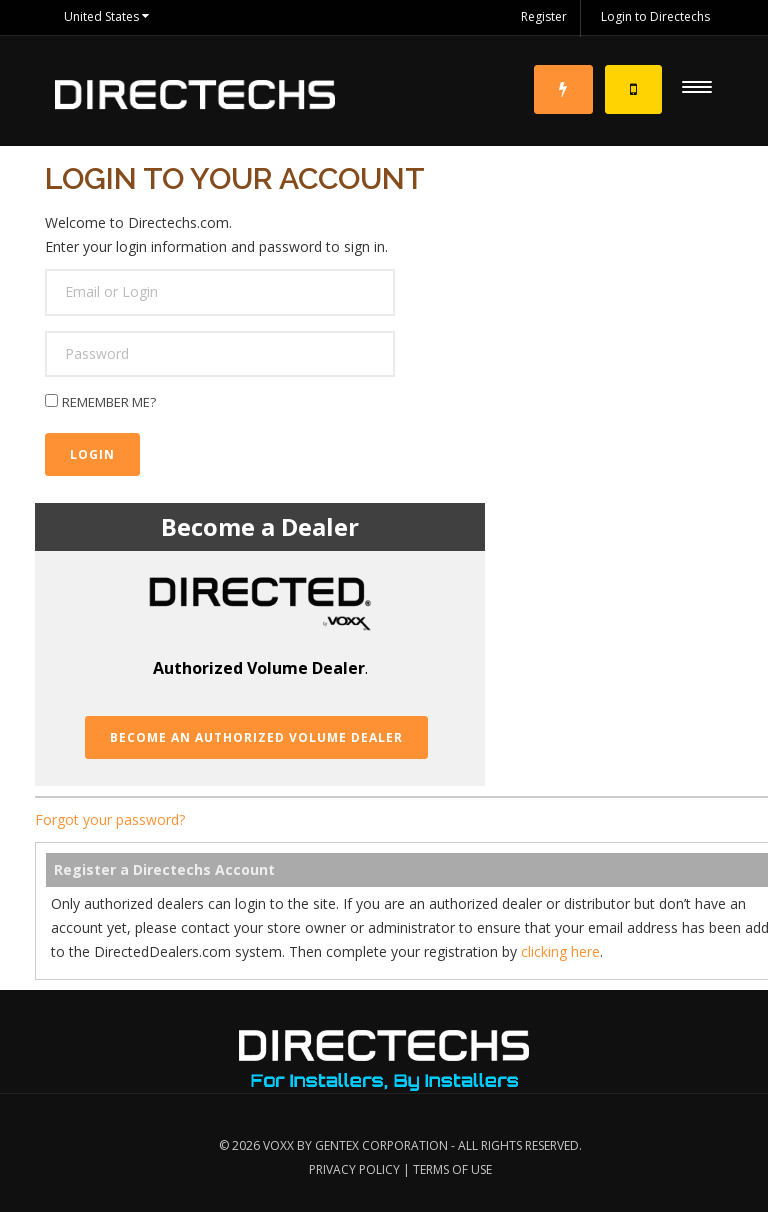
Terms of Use (452, 1169)
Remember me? (109, 402)
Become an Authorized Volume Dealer (256, 737)
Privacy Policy (354, 1169)
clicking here (560, 951)
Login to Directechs (655, 16)
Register (544, 16)
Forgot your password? (110, 819)
